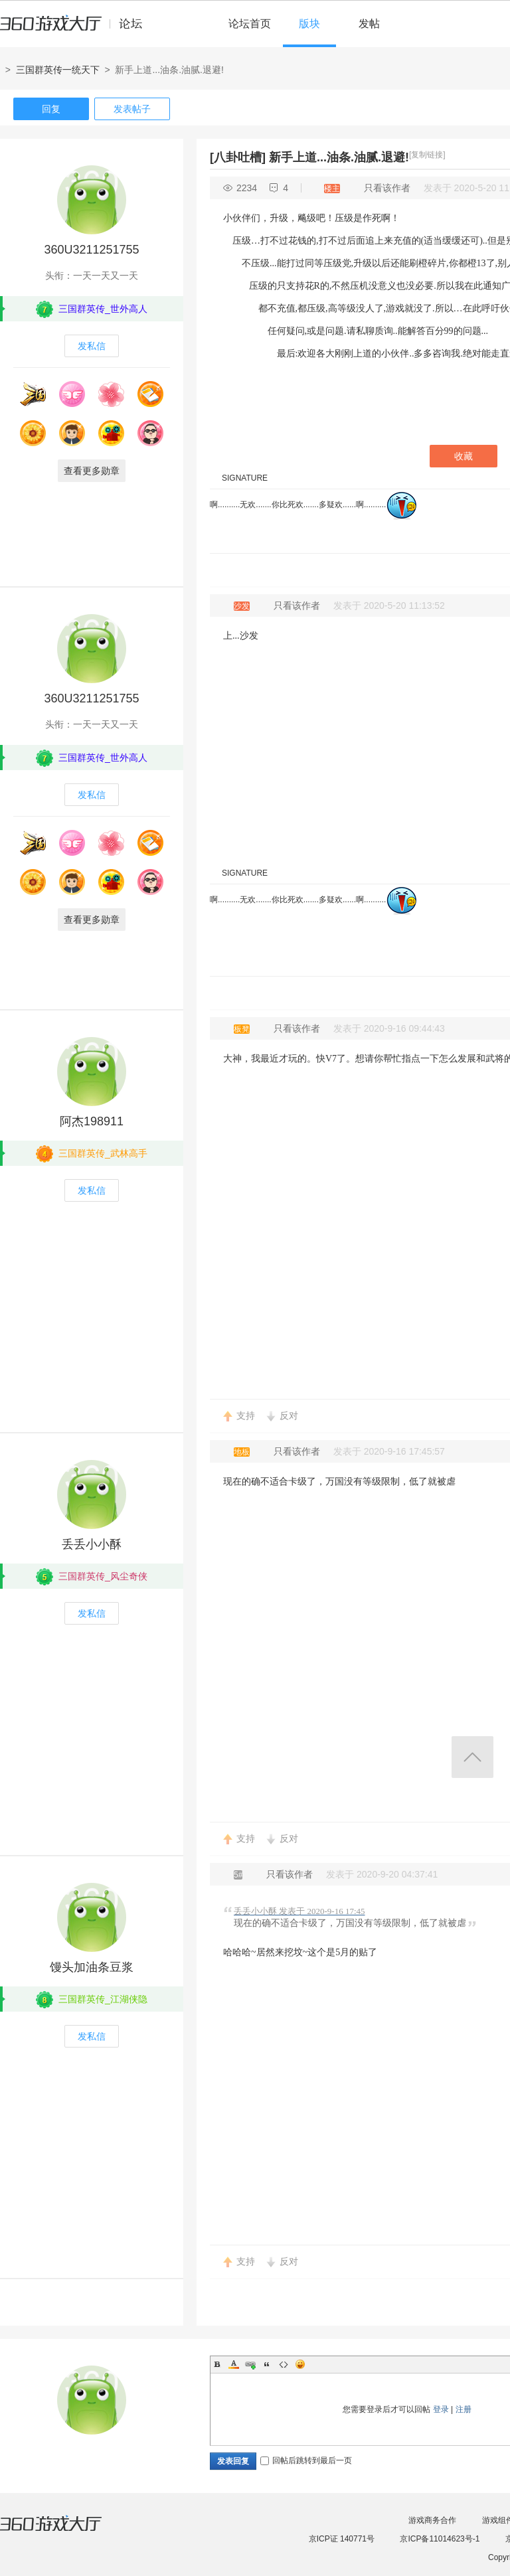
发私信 (92, 346)
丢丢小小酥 (92, 1544)
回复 (51, 109)
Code (283, 2364)
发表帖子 (132, 109)
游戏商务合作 (432, 2520)
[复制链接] (427, 154)
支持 (245, 1415)
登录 (441, 2409)
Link (250, 2364)
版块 (309, 23)
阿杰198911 (92, 1121)
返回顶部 (472, 1757)
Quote (267, 2364)
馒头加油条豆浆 (91, 1967)
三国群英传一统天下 (58, 69)
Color (233, 2364)
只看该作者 (387, 188)
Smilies (300, 2364)
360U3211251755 (91, 249)
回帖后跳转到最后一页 (306, 2460)
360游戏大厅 (64, 2531)
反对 (289, 1415)
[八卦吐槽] (238, 157)
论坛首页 (249, 23)
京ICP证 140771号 (342, 2538)
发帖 (369, 23)
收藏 (463, 456)
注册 (463, 2409)
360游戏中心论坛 (76, 29)
